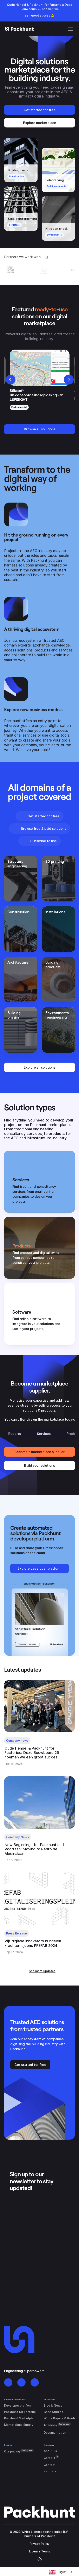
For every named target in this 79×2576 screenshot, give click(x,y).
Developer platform (18, 2405)
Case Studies (53, 2412)
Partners (50, 2471)
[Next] (69, 379)
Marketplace (18, 2424)
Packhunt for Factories (21, 2412)
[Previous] (10, 379)
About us (50, 2451)
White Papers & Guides (60, 2418)
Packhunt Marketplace (20, 2418)
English (57, 2572)
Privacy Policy (39, 2543)
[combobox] (61, 2572)
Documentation (55, 2432)
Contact (49, 2464)
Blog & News (53, 2405)
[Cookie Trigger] (39, 2559)
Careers (49, 2457)
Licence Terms (39, 2551)
